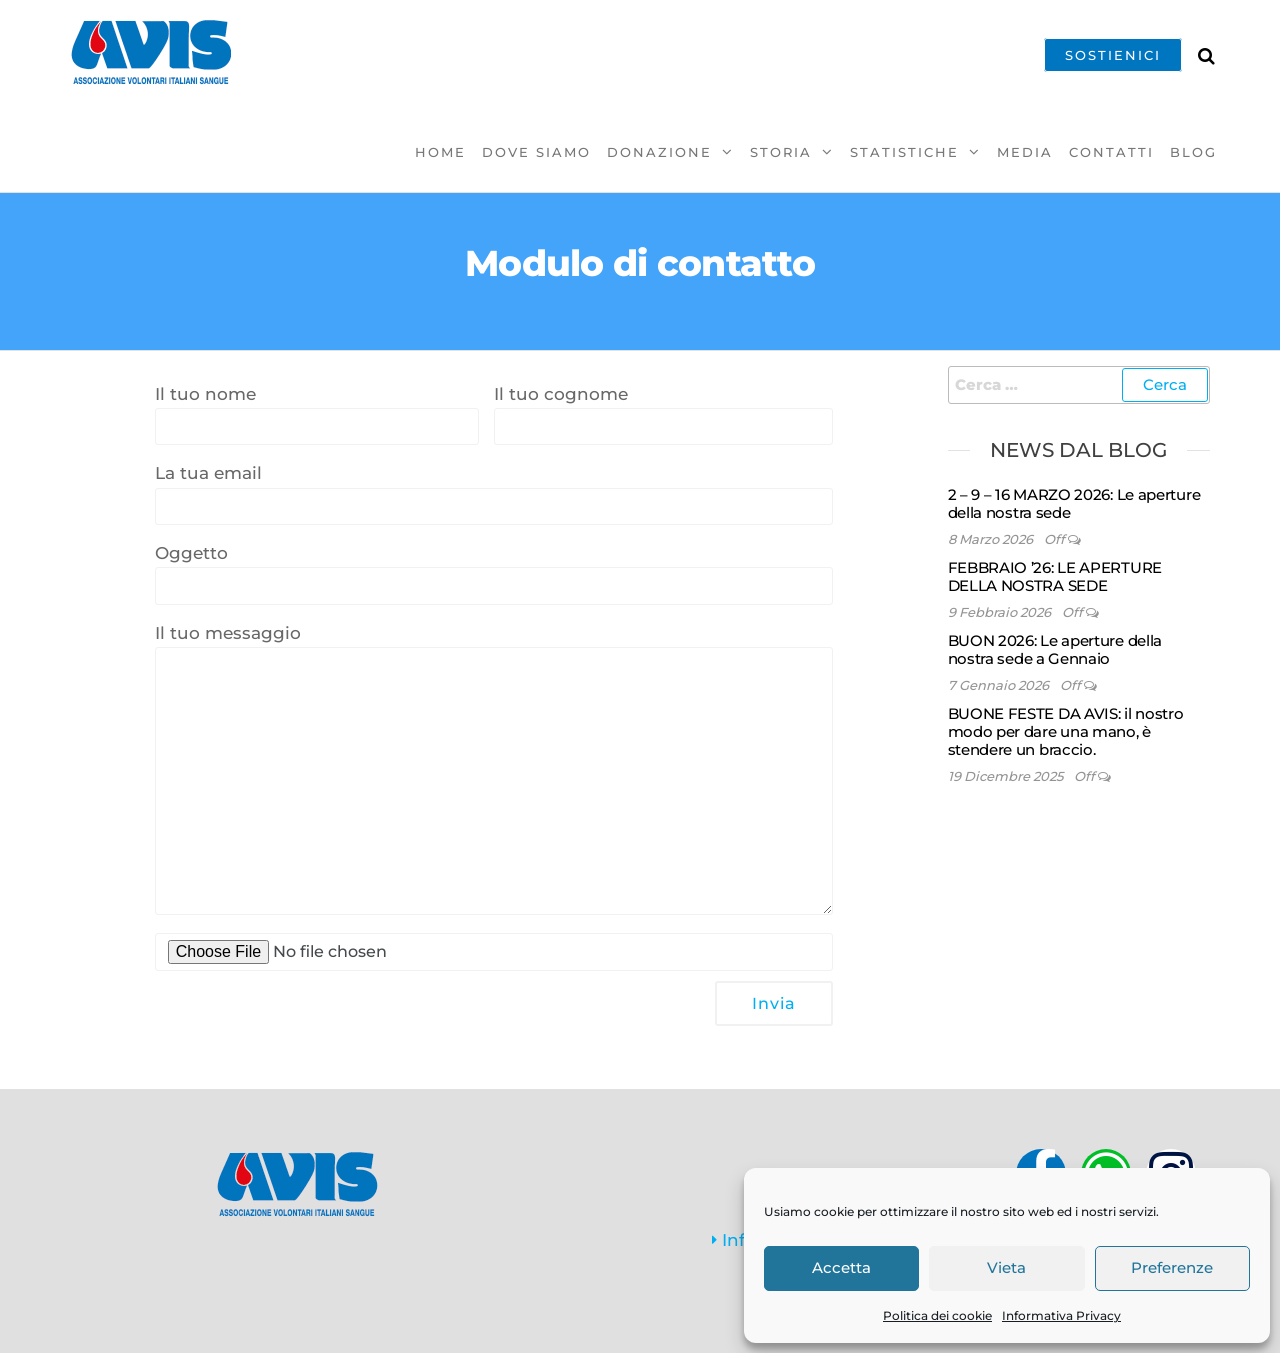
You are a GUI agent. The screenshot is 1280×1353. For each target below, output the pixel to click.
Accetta (841, 1267)
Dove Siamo (536, 152)
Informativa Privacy (1061, 1315)
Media (1025, 152)
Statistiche (904, 152)
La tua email (494, 494)
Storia (781, 152)
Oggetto (494, 574)
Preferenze (1172, 1267)
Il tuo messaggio (494, 769)
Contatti (1111, 152)
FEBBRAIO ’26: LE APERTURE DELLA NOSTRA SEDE (1055, 576)
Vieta (1006, 1267)
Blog (1193, 152)
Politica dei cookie (937, 1315)
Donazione (659, 152)
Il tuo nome (317, 415)
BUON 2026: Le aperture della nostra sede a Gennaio (1055, 649)
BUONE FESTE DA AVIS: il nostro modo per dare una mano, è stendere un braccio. (1066, 731)
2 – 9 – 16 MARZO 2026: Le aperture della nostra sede (1074, 503)
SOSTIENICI (1113, 55)
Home (440, 152)
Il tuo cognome (663, 415)
